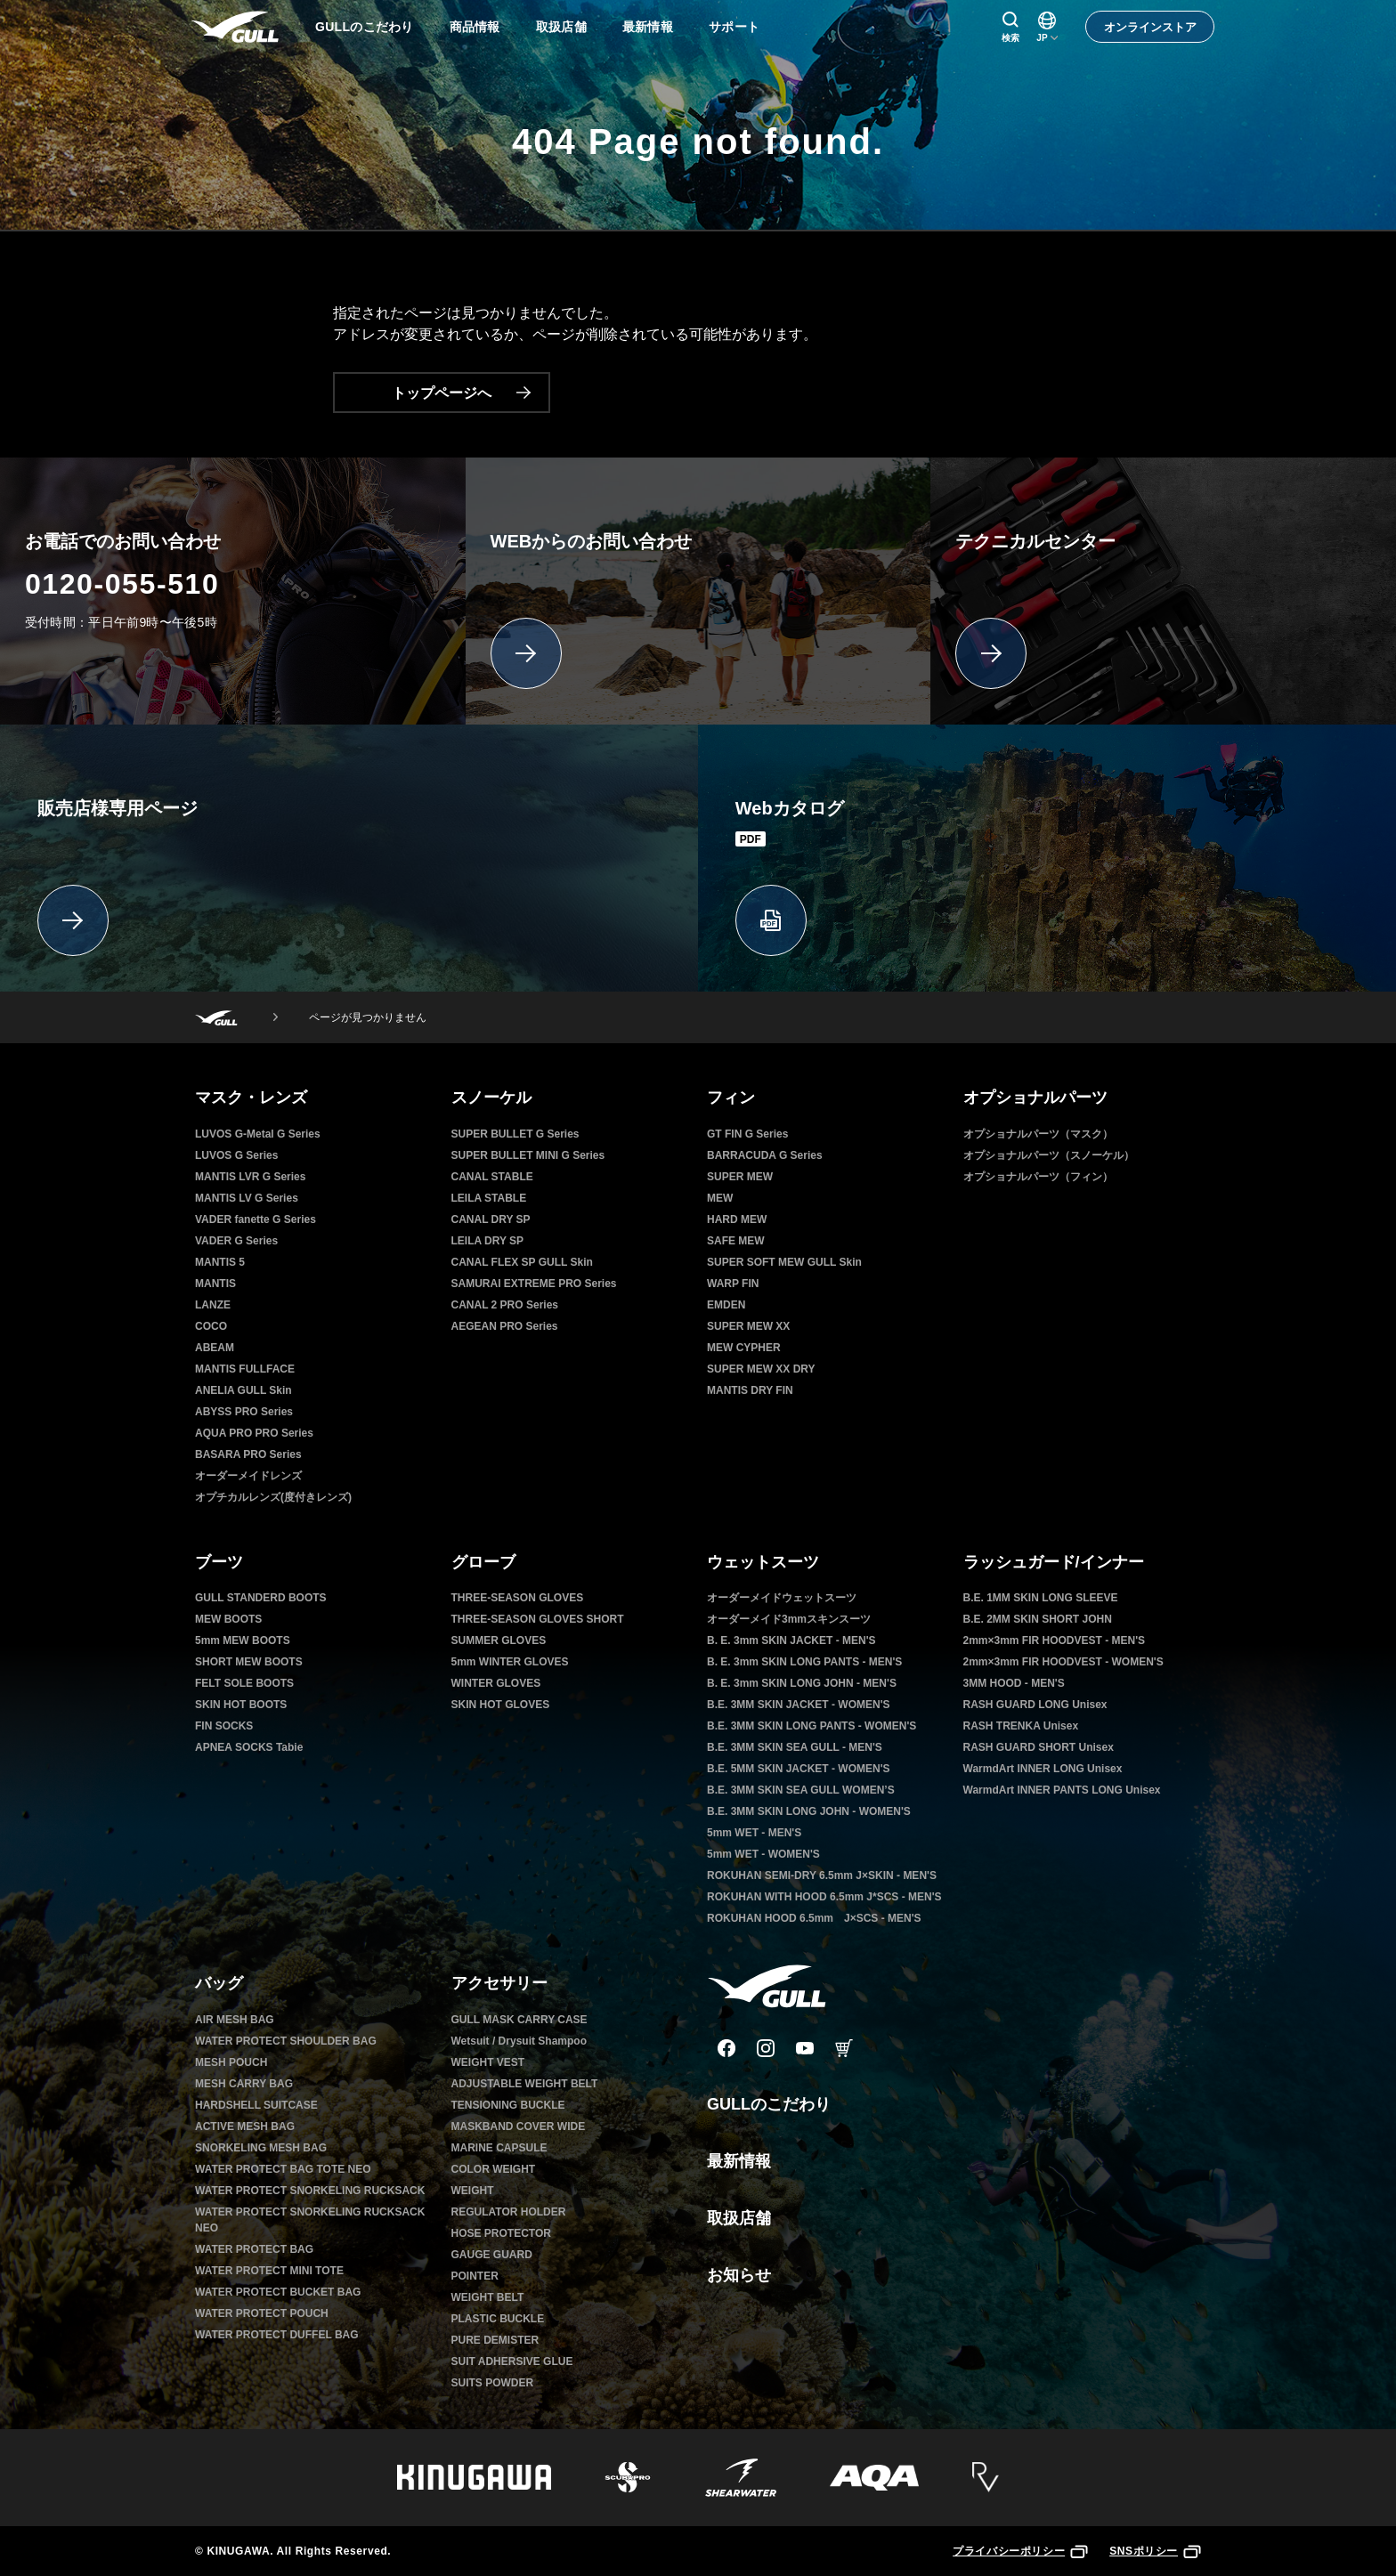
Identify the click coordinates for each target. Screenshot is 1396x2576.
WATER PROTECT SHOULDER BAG (286, 2041)
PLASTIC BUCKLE (498, 2319)
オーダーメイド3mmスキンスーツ (789, 1619)
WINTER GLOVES (496, 1683)
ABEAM (214, 1347)
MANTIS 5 (220, 1262)
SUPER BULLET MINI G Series (528, 1155)
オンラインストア (1150, 27)
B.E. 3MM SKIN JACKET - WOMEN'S (798, 1704)
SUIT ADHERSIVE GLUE (512, 2361)
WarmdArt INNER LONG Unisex (1043, 1768)
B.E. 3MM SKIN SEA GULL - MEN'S (794, 1747)
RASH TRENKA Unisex (1021, 1726)
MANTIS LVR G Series (250, 1177)
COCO (211, 1326)
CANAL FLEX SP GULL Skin (522, 1262)
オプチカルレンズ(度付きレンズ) (273, 1497)
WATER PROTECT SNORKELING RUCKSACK (310, 2190)
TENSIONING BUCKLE (508, 2105)
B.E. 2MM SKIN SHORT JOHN (1037, 1619)
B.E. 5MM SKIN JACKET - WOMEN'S (798, 1768)
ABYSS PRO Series (244, 1411)
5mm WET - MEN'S (754, 1833)
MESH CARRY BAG (244, 2084)
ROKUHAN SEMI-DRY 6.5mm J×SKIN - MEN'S (822, 1875)
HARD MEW (737, 1219)
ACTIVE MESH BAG (245, 2126)
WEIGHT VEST (488, 2062)
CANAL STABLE (492, 1177)
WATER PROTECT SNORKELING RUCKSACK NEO (310, 2220)
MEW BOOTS (228, 1619)
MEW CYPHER (744, 1347)
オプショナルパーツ (1035, 1097)
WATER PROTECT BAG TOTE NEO (283, 2169)
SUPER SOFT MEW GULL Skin (784, 1262)
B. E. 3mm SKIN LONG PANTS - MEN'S (804, 1662)
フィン (731, 1097)
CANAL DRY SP (491, 1219)
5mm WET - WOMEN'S (763, 1854)
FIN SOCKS (224, 1726)
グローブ (483, 1562)
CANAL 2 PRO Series (505, 1305)
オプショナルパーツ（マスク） (1038, 1134)
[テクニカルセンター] (1163, 591)
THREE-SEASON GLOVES (517, 1598)
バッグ (219, 1983)
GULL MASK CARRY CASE (519, 2019)
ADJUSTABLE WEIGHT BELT (524, 2084)
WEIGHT (472, 2190)
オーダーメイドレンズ (248, 1476)
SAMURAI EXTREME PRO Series (534, 1283)
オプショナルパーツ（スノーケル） (1048, 1155)
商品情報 (475, 27)
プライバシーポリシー (1020, 2551)
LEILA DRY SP (487, 1241)
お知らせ (739, 2275)
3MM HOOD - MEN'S (1014, 1683)
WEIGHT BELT (487, 2297)
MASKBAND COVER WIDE (518, 2126)
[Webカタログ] (1047, 858)
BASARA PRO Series (248, 1454)
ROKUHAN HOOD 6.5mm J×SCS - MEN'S (814, 1918)
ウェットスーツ (763, 1562)
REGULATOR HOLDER (508, 2212)
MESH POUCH (231, 2062)
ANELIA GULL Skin (243, 1390)
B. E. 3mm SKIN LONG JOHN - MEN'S (802, 1683)
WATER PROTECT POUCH (262, 2313)
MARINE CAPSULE (499, 2148)
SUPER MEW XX (748, 1326)
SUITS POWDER (492, 2383)
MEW (720, 1198)
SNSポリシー (1155, 2551)
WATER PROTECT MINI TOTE (269, 2270)
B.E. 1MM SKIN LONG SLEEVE (1040, 1598)
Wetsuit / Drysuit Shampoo (519, 2041)
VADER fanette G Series (255, 1219)
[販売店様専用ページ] (349, 858)
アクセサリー (499, 1983)
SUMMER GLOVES (499, 1640)
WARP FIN (733, 1283)
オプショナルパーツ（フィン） (1038, 1177)
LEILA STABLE (489, 1198)
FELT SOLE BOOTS (244, 1683)
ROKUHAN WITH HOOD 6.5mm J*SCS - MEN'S (824, 1897)
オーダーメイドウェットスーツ (781, 1598)
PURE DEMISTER (495, 2340)
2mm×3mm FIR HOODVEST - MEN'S (1054, 1640)
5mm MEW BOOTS (242, 1640)
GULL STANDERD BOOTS (261, 1598)
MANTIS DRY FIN (750, 1390)
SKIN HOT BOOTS (241, 1704)
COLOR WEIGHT (493, 2169)
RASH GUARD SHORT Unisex (1038, 1747)
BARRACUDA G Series (765, 1155)
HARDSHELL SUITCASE (256, 2105)
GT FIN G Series (747, 1134)
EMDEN (726, 1305)
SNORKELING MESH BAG (261, 2148)
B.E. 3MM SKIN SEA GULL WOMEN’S (801, 1790)
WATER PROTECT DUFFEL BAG (277, 2335)
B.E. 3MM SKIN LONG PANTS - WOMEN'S (811, 1726)
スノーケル (491, 1097)
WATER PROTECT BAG (254, 2249)
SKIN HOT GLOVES (500, 1704)
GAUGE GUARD (491, 2254)
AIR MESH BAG (234, 2019)
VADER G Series (236, 1241)
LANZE (213, 1305)
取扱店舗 (561, 27)
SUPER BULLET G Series (515, 1134)
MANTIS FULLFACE (245, 1369)
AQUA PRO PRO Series (254, 1433)
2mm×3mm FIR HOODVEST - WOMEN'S (1063, 1662)
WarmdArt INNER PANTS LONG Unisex (1062, 1790)
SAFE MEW (736, 1241)
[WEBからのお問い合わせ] (698, 591)
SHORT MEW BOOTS (249, 1662)
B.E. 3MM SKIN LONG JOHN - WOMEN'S (809, 1811)
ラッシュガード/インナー (1053, 1562)
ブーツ (219, 1562)
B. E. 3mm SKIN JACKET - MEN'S (791, 1640)
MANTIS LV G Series (246, 1198)
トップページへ (461, 393)
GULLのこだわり (364, 27)
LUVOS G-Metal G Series (258, 1134)
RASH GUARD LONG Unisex (1035, 1704)
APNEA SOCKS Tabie (249, 1747)
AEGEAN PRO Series (504, 1326)
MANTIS (215, 1283)
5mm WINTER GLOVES (510, 1662)
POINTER (475, 2276)
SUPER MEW (740, 1177)
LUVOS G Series (236, 1155)
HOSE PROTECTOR (501, 2233)
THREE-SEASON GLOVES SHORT (537, 1619)
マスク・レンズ (251, 1097)
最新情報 (647, 27)
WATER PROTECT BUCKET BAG (278, 2292)
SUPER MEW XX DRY (761, 1369)
